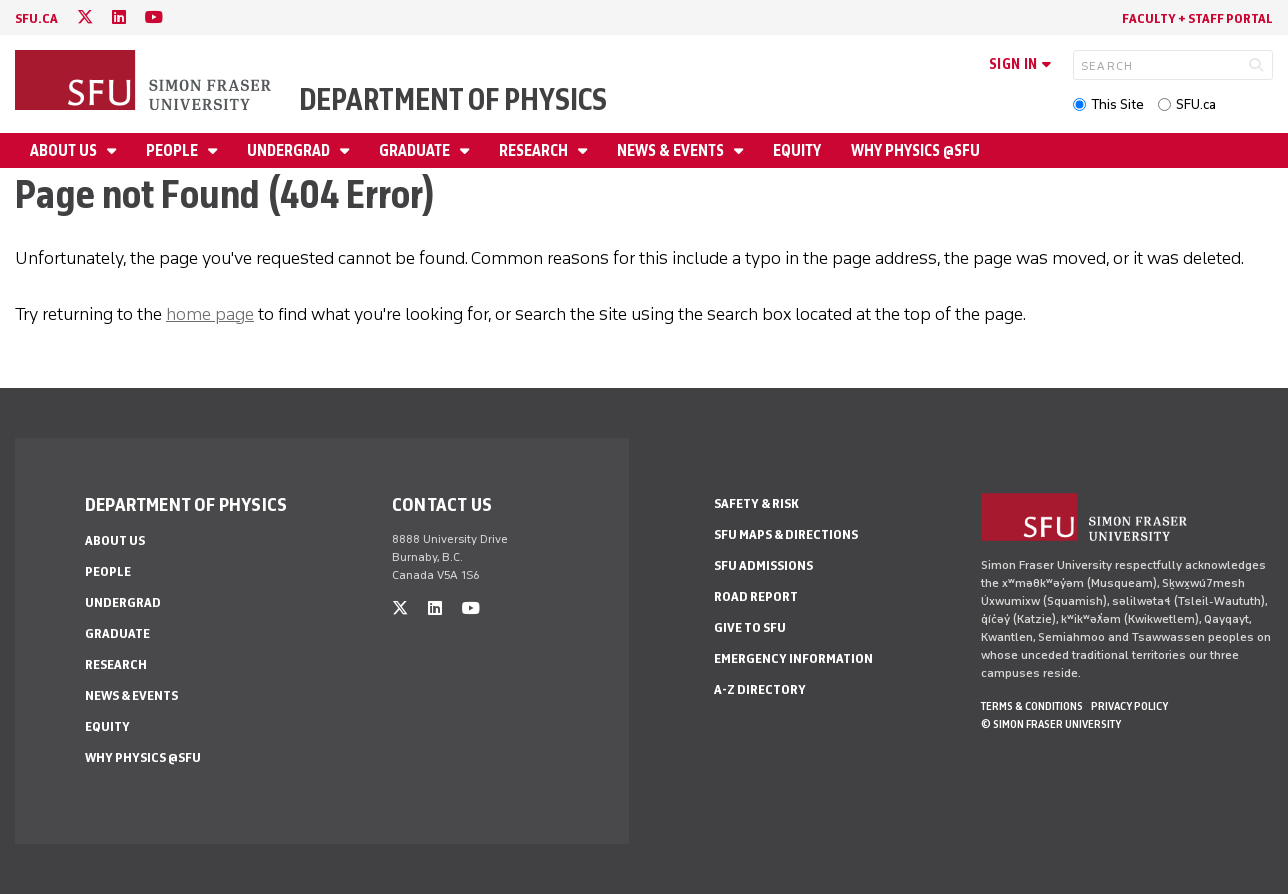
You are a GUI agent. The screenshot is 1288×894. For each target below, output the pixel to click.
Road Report (756, 596)
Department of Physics (453, 99)
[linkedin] (119, 17)
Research (535, 150)
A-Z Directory (760, 689)
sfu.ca (36, 18)
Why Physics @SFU (915, 150)
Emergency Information (793, 658)
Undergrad (290, 150)
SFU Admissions (763, 565)
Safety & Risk (756, 503)
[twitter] (85, 17)
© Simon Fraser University (1051, 724)
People (173, 150)
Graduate (416, 150)
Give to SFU (750, 627)
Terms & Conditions (1032, 706)
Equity (797, 150)
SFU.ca (1196, 104)
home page (210, 314)
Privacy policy (1129, 706)
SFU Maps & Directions (786, 534)
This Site (1117, 104)
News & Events (672, 150)
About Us (65, 150)
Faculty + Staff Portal (1197, 18)
